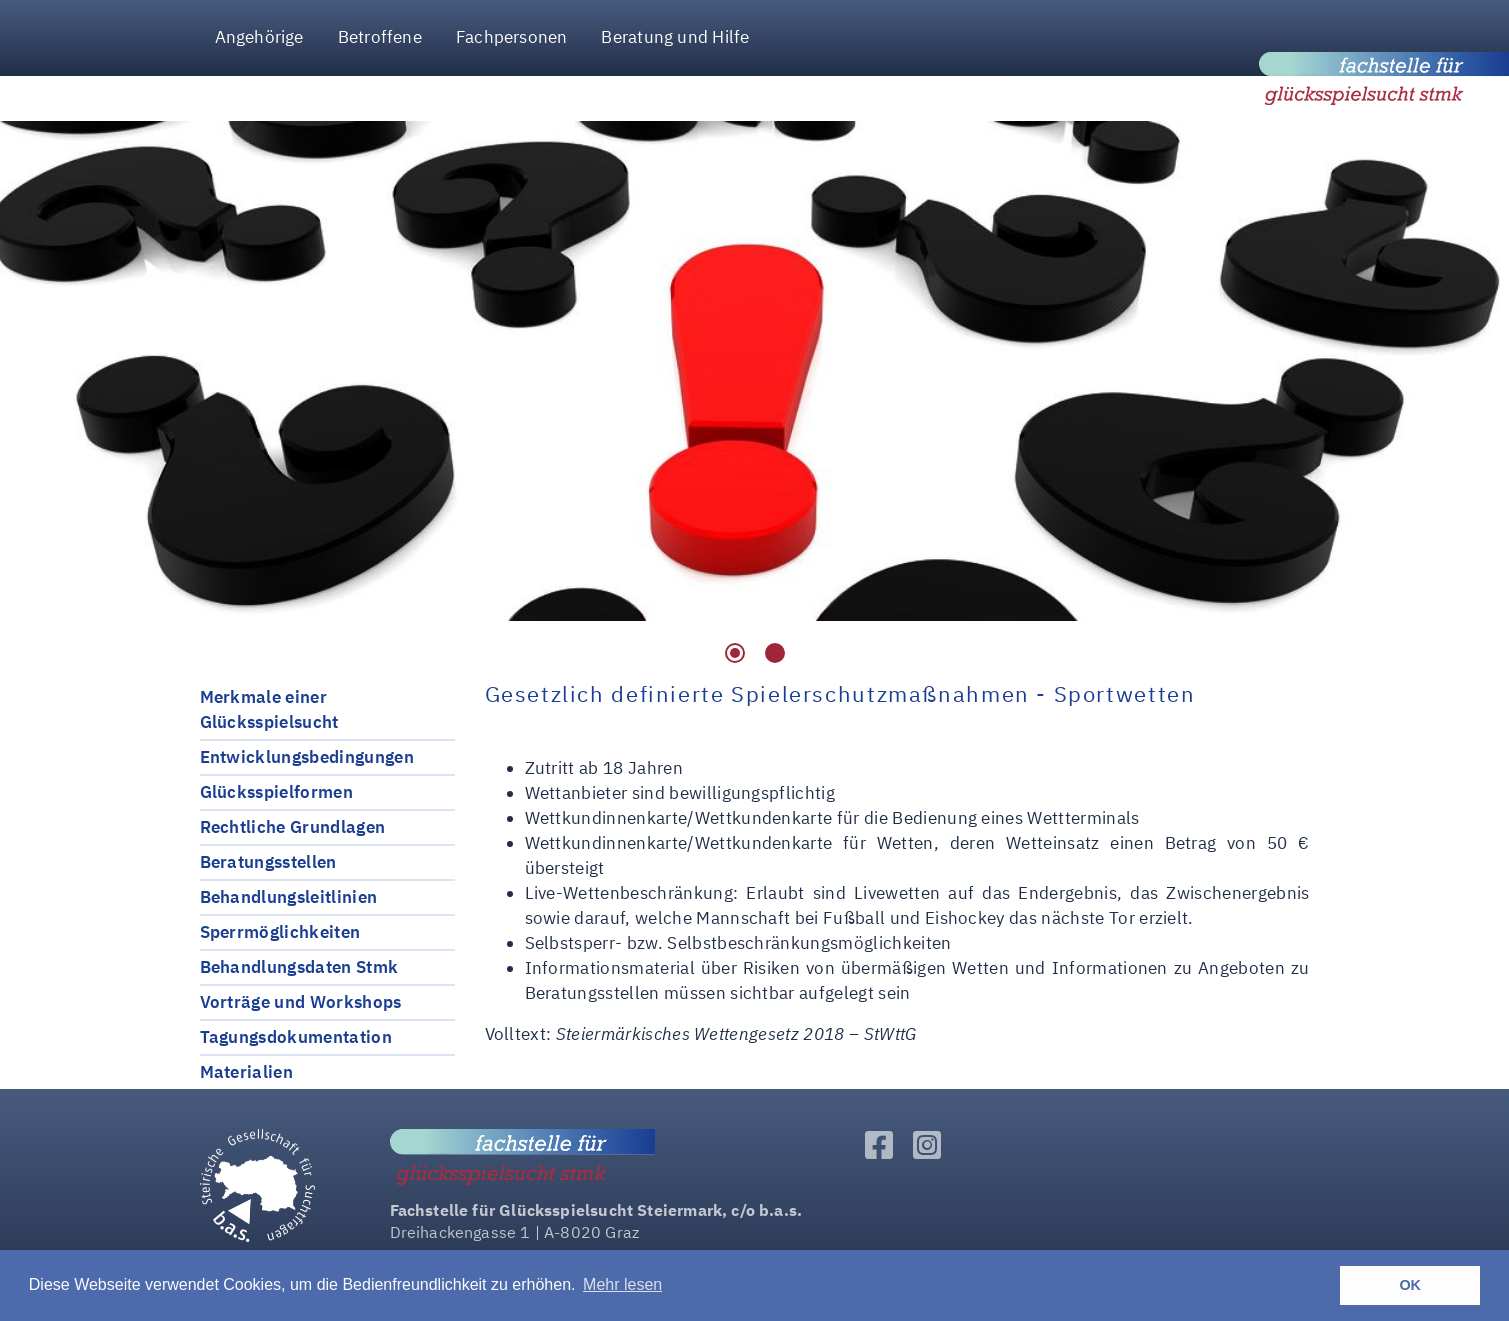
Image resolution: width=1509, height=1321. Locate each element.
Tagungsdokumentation (296, 1037)
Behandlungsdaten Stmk (299, 967)
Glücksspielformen (276, 792)
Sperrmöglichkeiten (280, 932)
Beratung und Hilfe (675, 37)
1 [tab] (735, 653)
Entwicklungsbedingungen (307, 757)
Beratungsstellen (268, 862)
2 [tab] (775, 653)
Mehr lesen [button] (622, 1284)
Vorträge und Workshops (301, 1002)
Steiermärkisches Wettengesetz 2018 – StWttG (736, 1034)
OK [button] (1410, 1285)
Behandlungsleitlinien (289, 897)
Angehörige (259, 37)
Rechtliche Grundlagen (293, 827)
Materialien (247, 1072)
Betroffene (380, 37)
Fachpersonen (512, 37)
